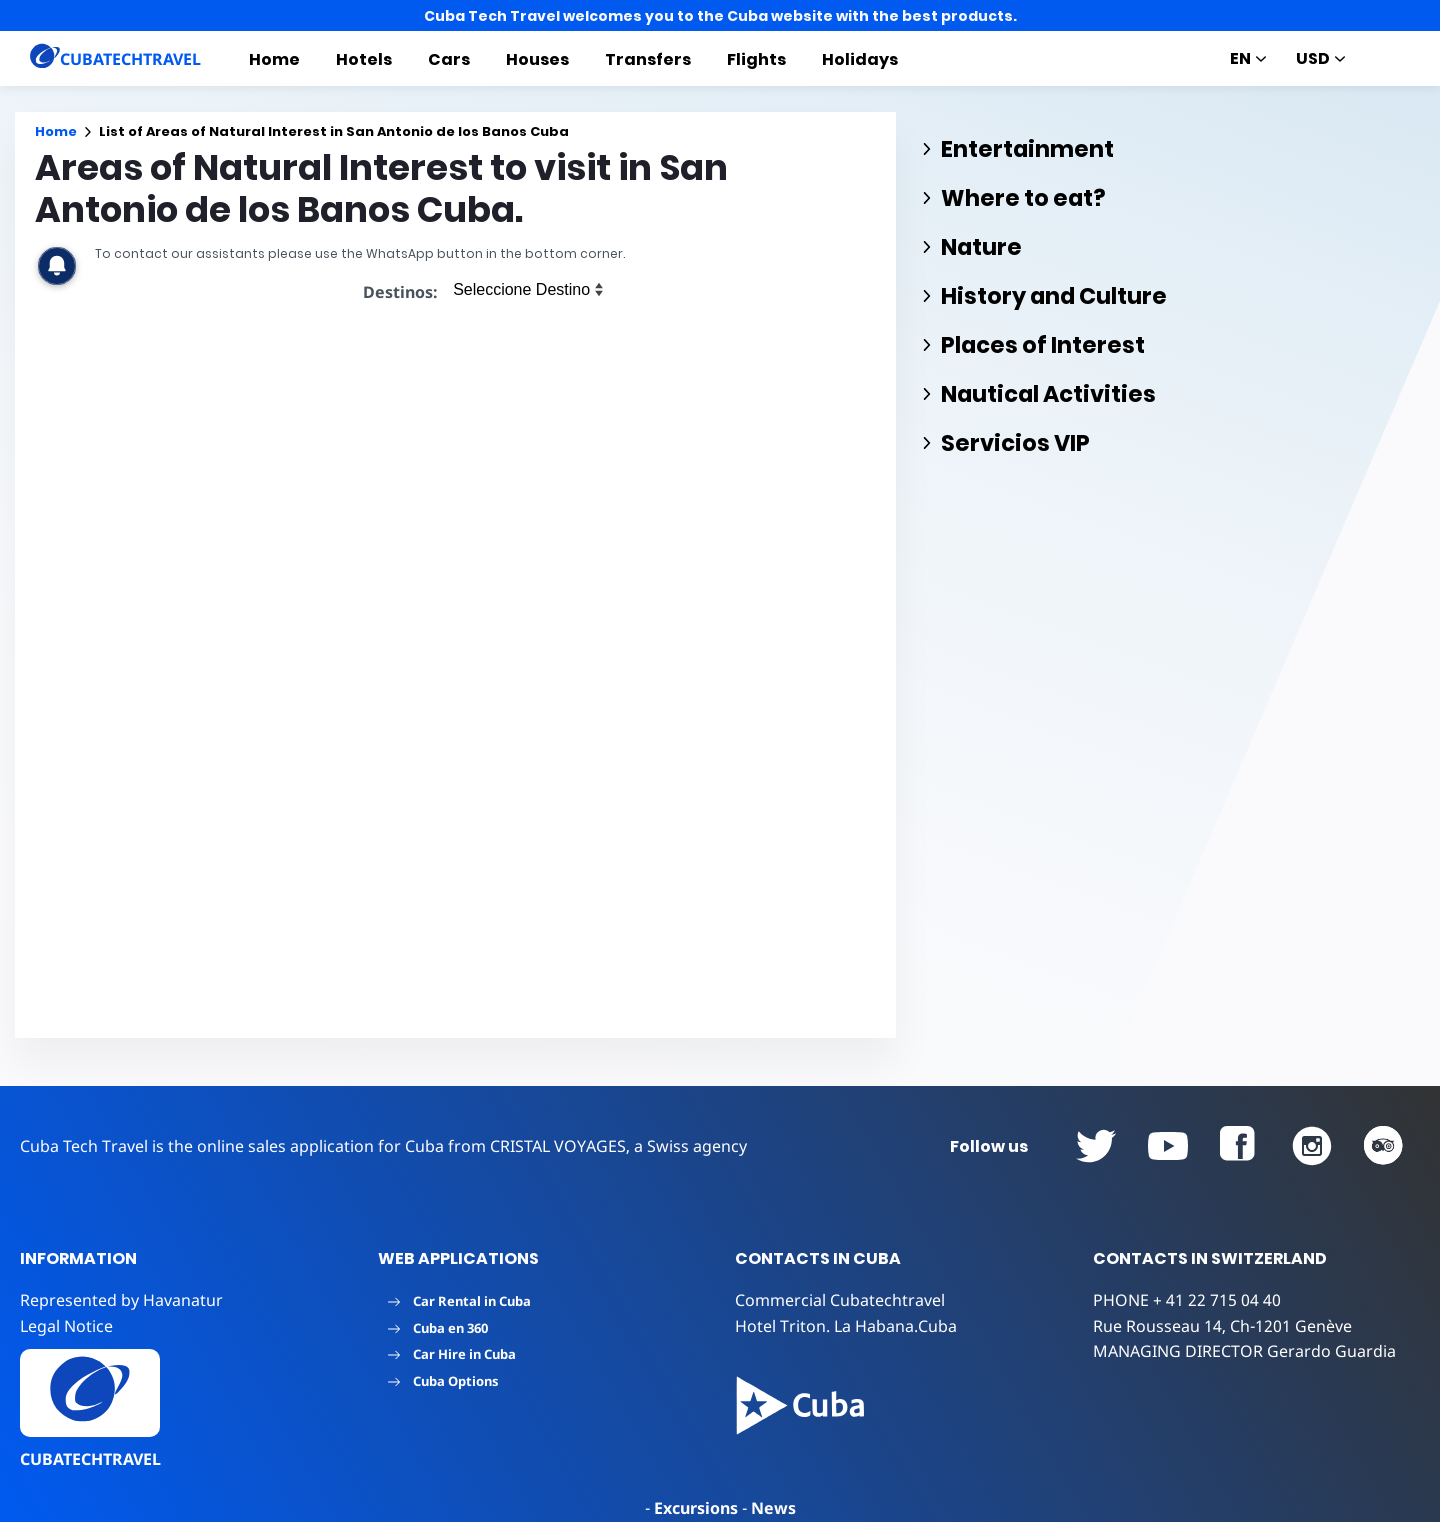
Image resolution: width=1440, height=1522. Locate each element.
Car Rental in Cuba (459, 1301)
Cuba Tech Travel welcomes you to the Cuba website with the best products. (720, 16)
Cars (449, 59)
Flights (756, 59)
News (773, 1508)
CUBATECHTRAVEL (90, 1459)
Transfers (648, 59)
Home (274, 59)
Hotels (364, 59)
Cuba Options (443, 1381)
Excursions (696, 1508)
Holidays (860, 59)
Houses (537, 59)
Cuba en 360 (438, 1328)
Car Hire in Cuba (452, 1354)
